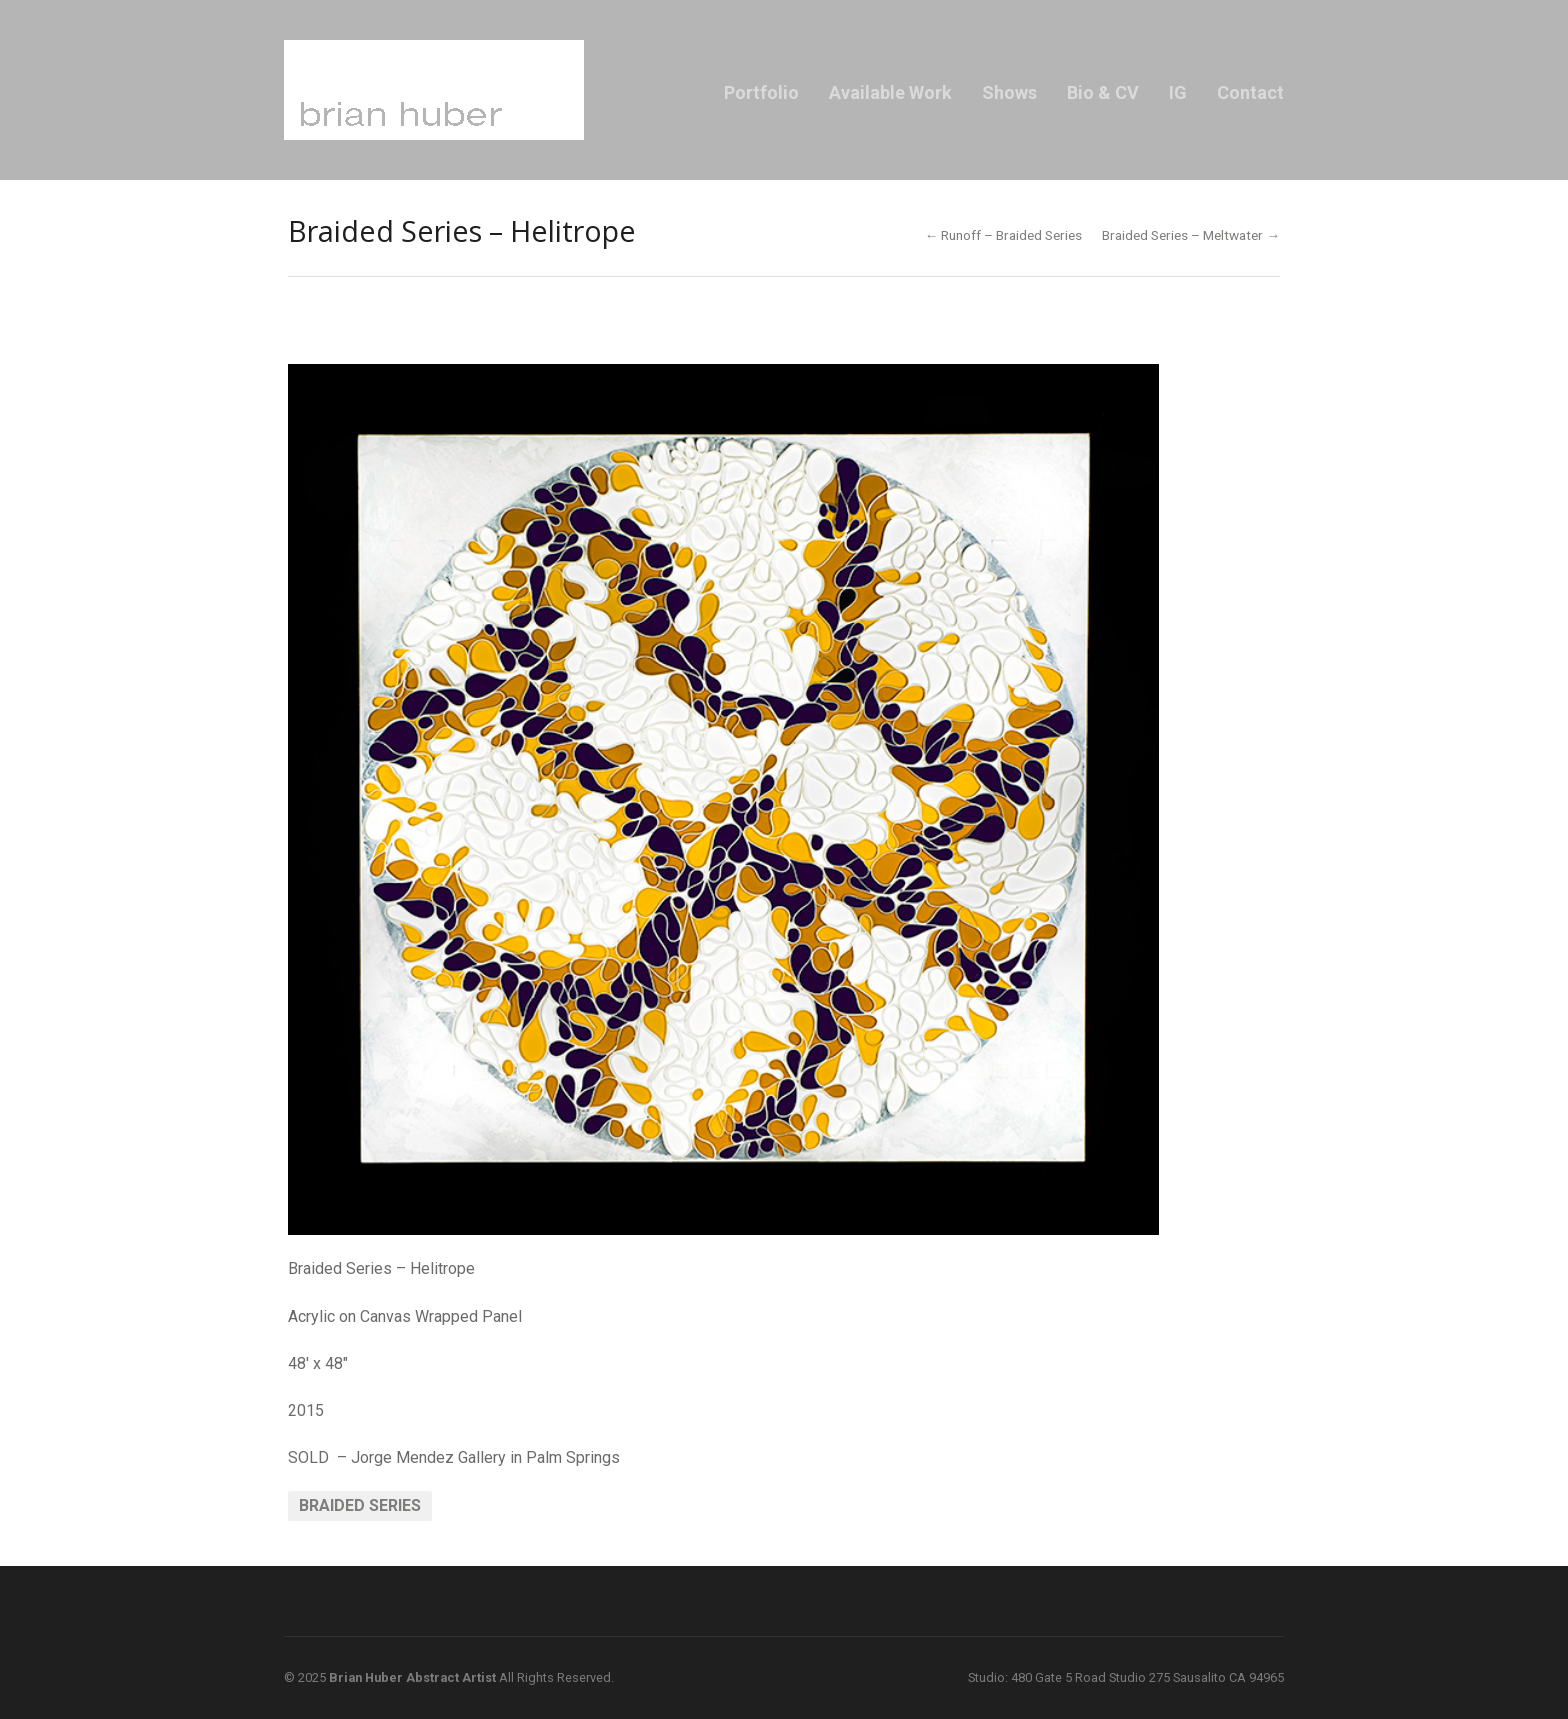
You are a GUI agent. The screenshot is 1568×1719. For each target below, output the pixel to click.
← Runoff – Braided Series (1004, 235)
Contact (1250, 92)
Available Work (890, 92)
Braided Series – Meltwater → (1191, 235)
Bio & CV (1103, 92)
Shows (1009, 92)
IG (1178, 92)
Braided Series (360, 1505)
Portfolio (761, 92)
